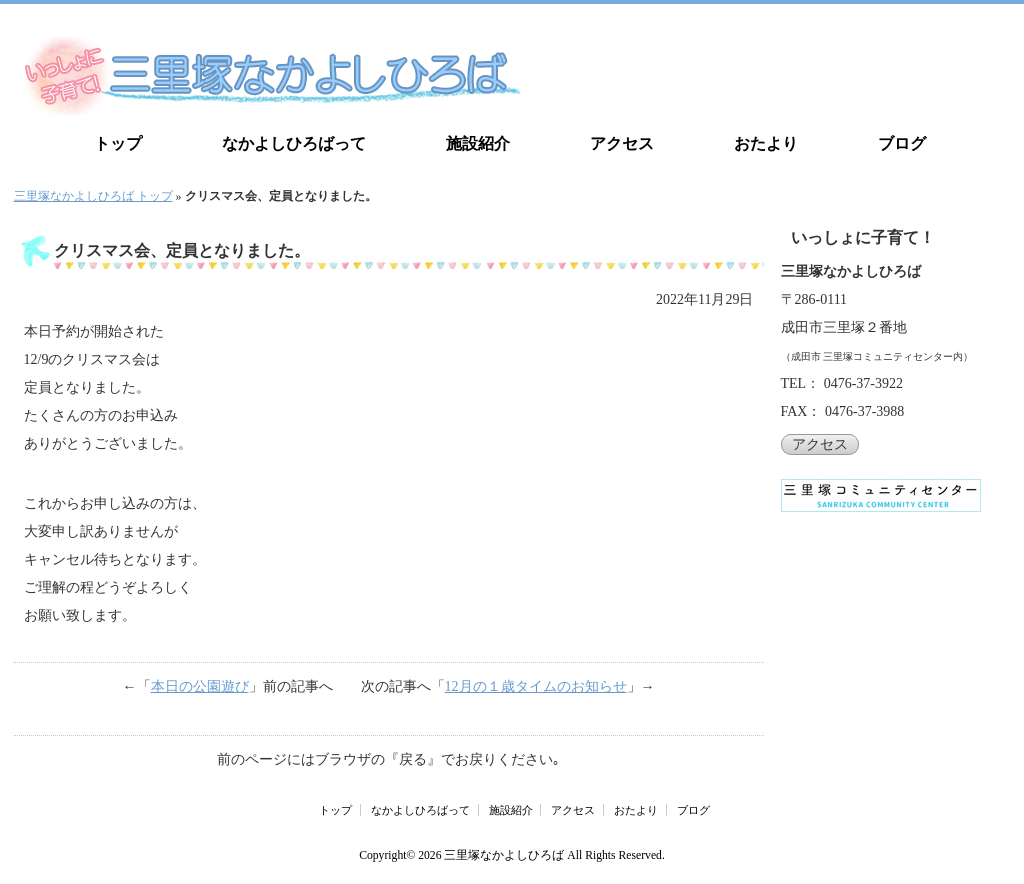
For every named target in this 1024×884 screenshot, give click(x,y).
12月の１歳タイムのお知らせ (536, 686)
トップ (118, 143)
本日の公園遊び (200, 686)
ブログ (902, 143)
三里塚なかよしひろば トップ (93, 196)
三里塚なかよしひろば (504, 855)
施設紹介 (478, 143)
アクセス (622, 143)
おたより (766, 143)
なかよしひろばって (294, 143)
